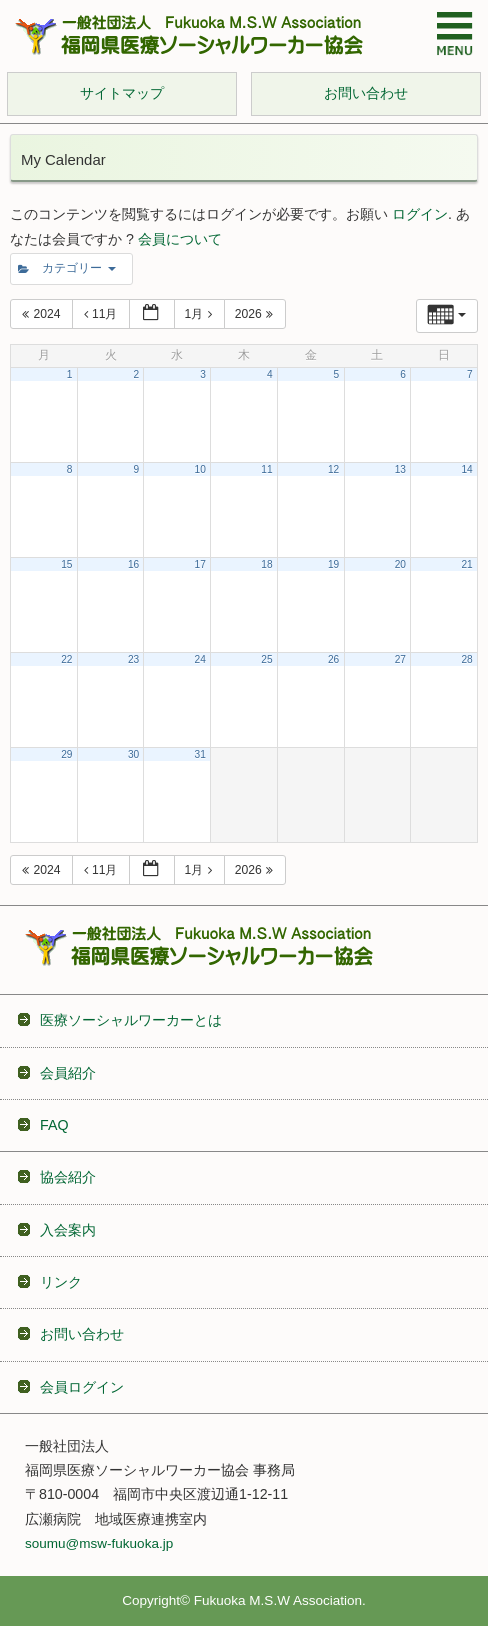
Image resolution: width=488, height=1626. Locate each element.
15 (66, 564)
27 (400, 659)
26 (333, 659)
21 (466, 564)
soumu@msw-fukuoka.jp (99, 1543)
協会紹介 (68, 1177)
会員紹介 (68, 1073)
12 (333, 469)
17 (200, 564)
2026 (256, 314)
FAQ (54, 1125)
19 (333, 564)
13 (400, 469)
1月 (201, 314)
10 (200, 469)
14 (466, 469)
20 (400, 564)
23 (133, 659)
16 (133, 564)
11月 (102, 314)
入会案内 (68, 1230)
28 (466, 659)
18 (266, 564)
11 (266, 469)
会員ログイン (82, 1387)
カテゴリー (67, 268)
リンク (61, 1282)
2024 (43, 314)
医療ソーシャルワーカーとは (131, 1020)
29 (66, 754)
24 (200, 659)
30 (133, 754)
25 (266, 659)
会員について (180, 239)
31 (200, 754)
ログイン (420, 214)
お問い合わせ (82, 1334)
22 (66, 659)
